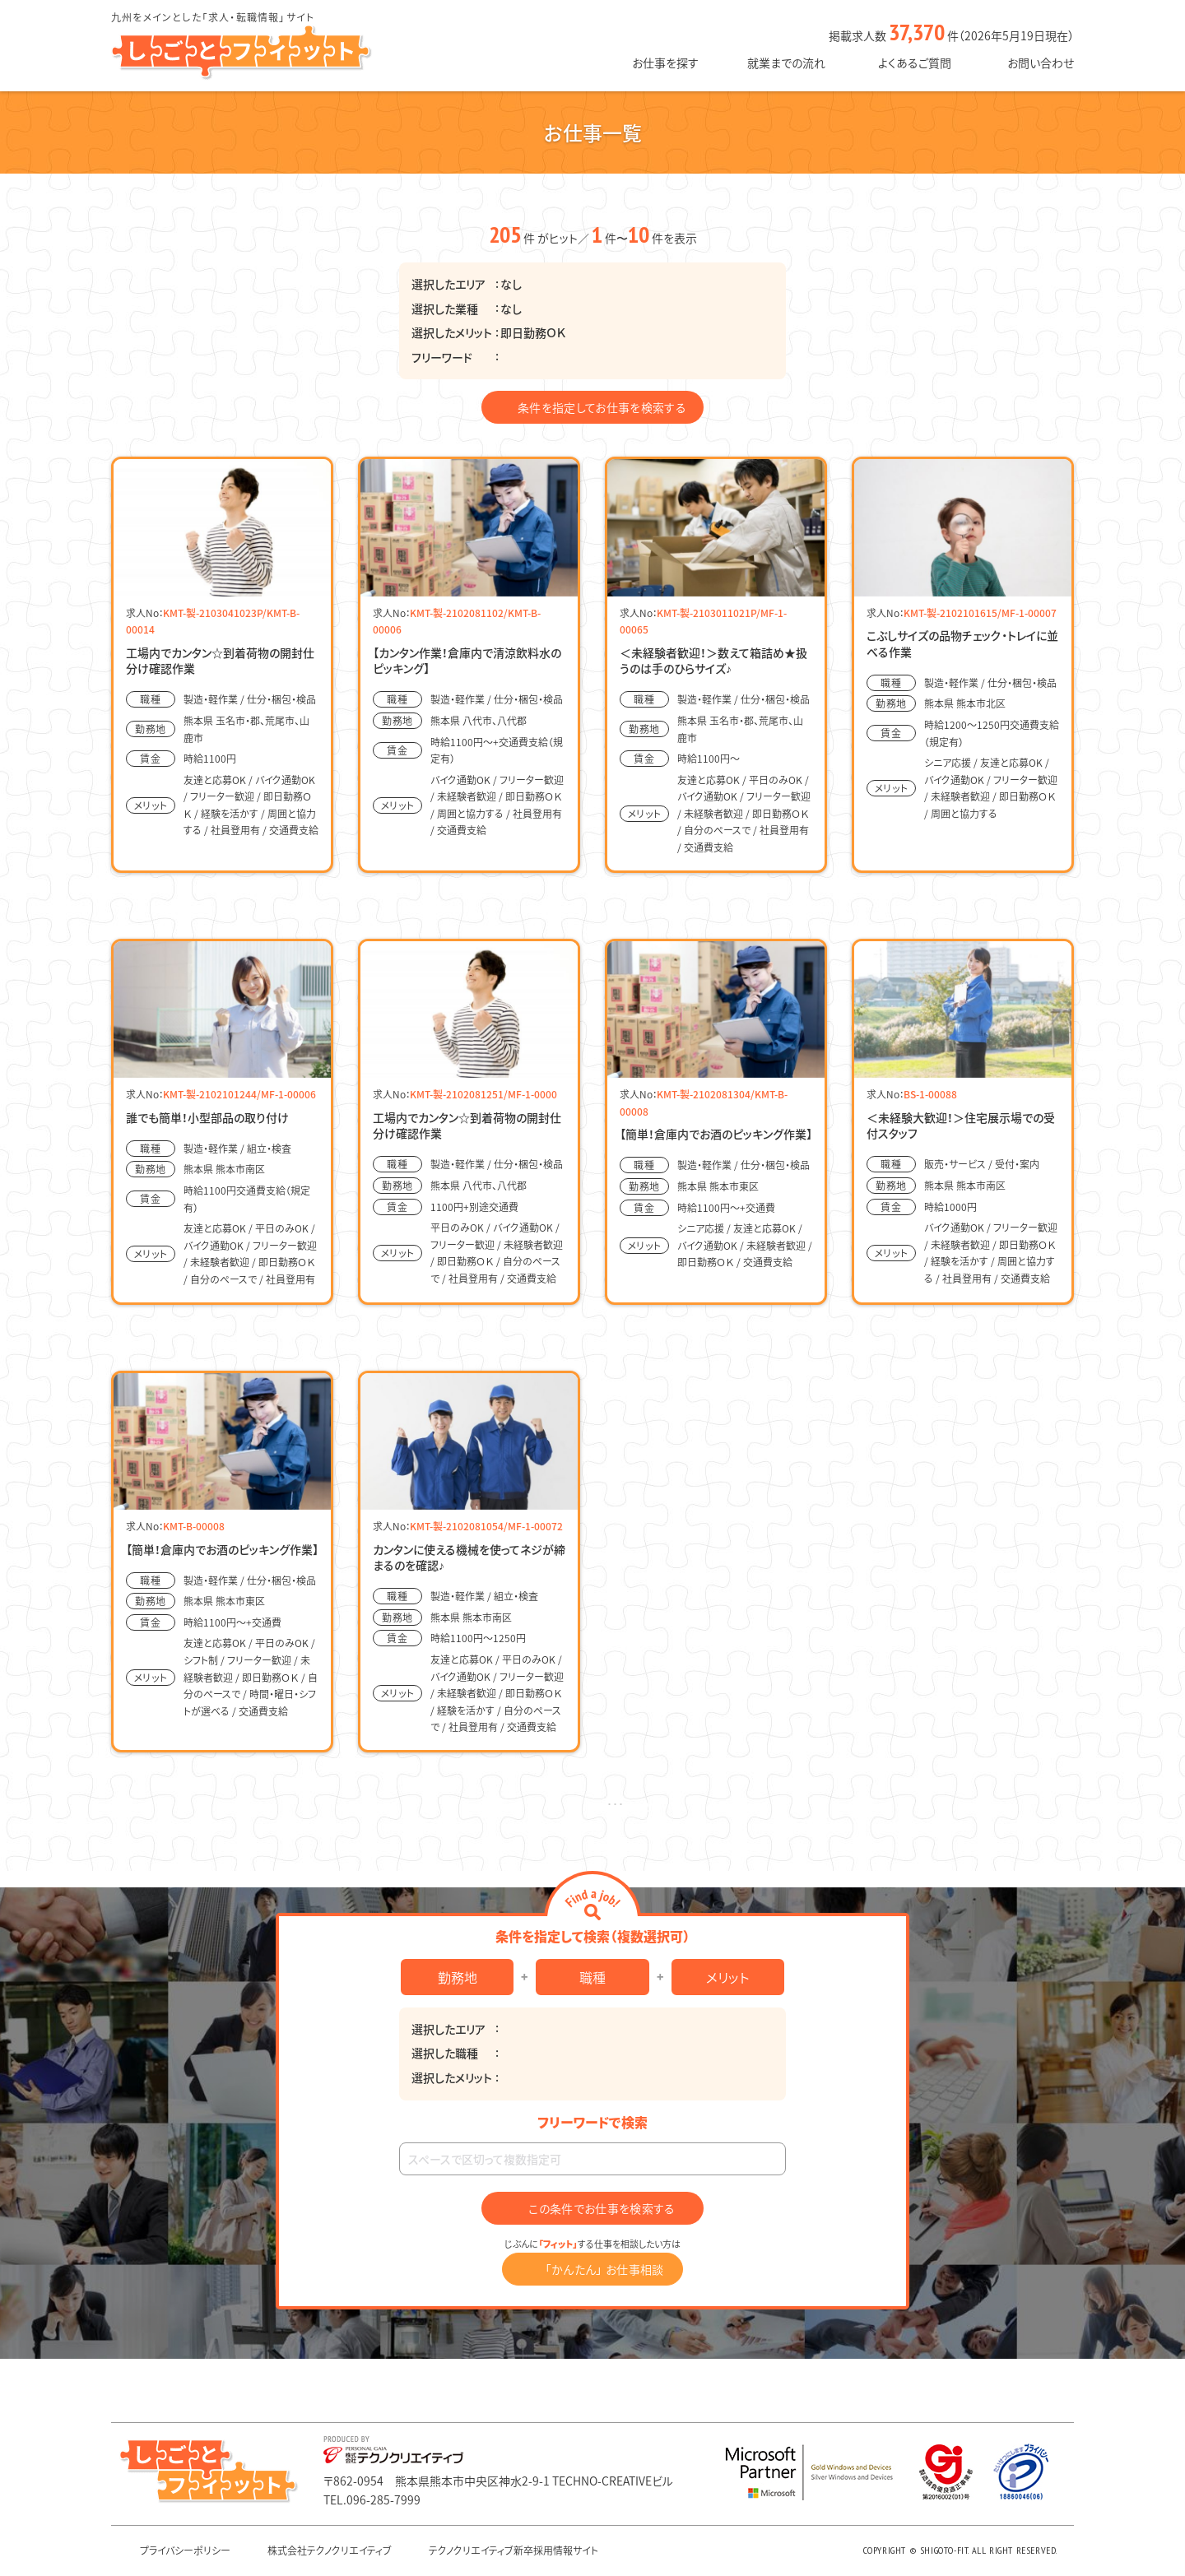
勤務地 (457, 1977)
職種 (592, 1977)
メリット (727, 1977)
